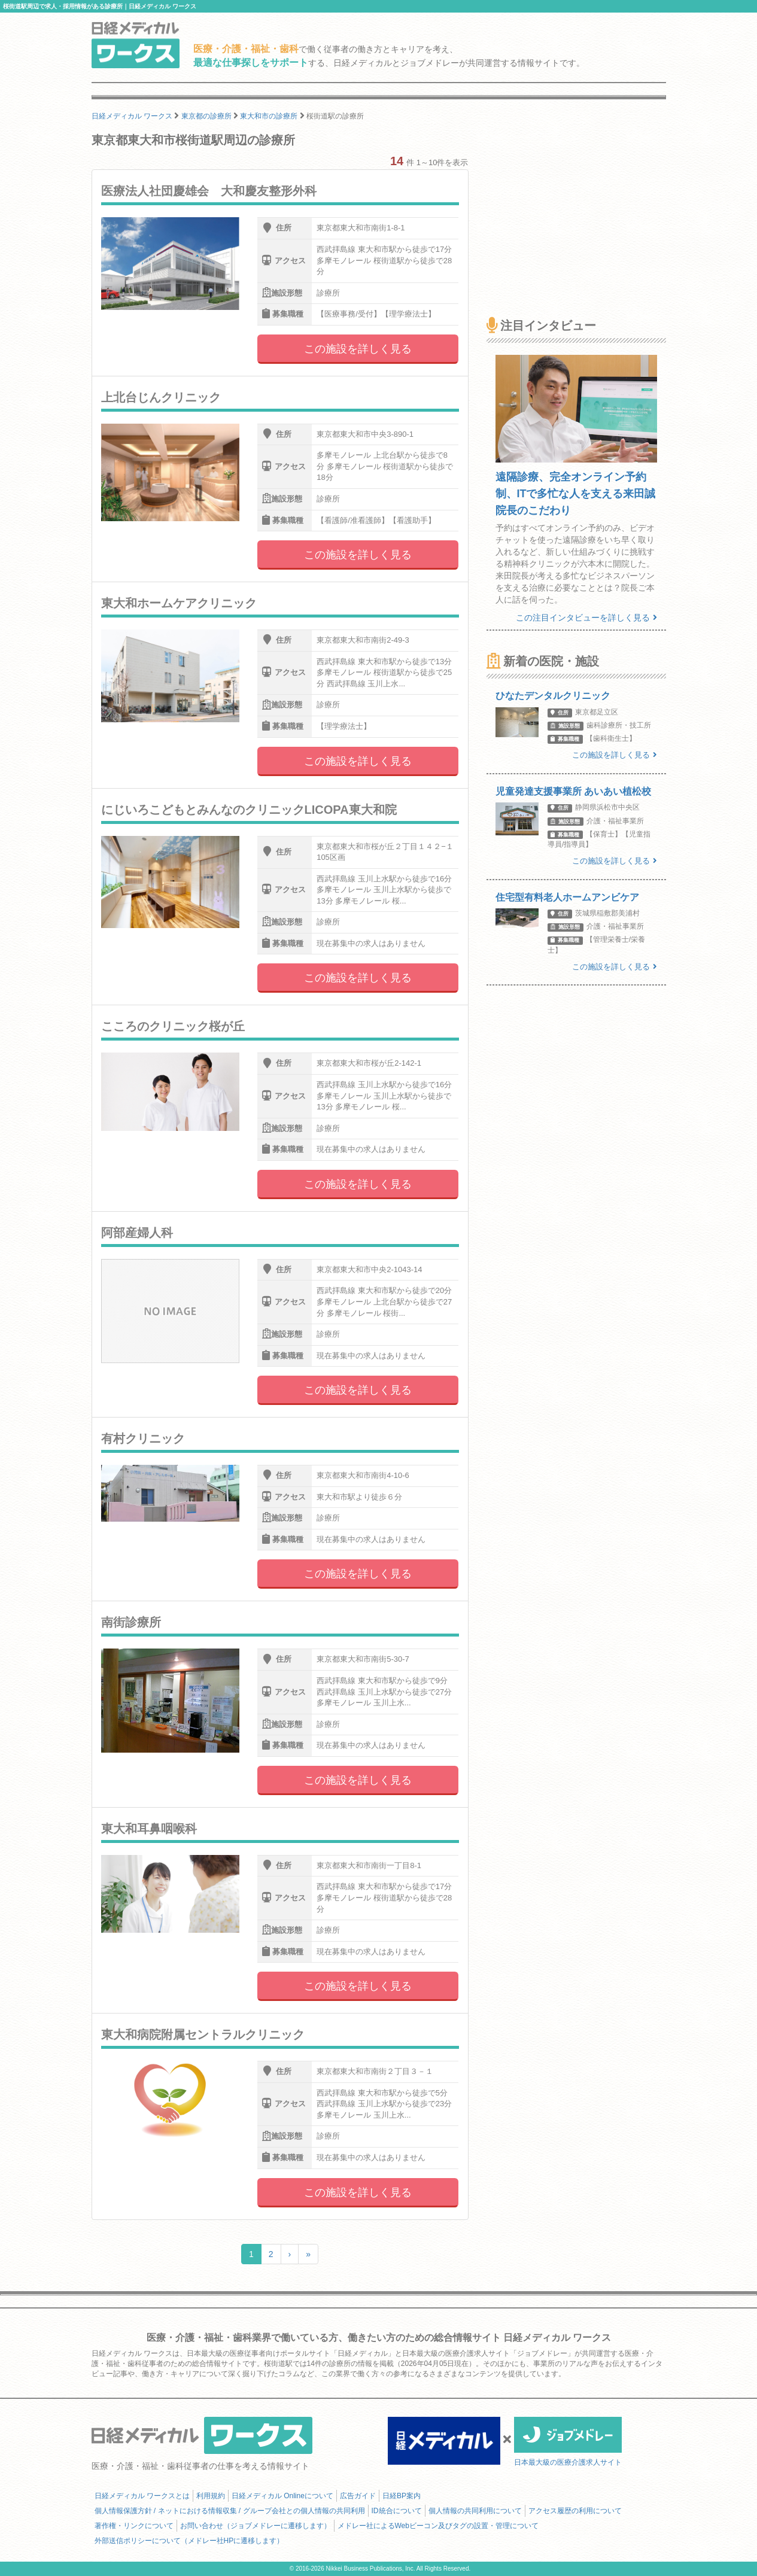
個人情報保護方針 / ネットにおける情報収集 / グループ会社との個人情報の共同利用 (230, 2511)
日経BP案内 (401, 2496)
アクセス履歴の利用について (575, 2511)
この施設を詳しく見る (358, 349)
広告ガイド (358, 2496)
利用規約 (210, 2496)
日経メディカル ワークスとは (142, 2496)
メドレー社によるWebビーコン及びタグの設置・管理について (438, 2526)
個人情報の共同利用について (475, 2511)
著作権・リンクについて (134, 2526)
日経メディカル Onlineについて (282, 2496)
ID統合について (397, 2511)
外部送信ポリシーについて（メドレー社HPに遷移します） (189, 2541)
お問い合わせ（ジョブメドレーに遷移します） (255, 2526)
